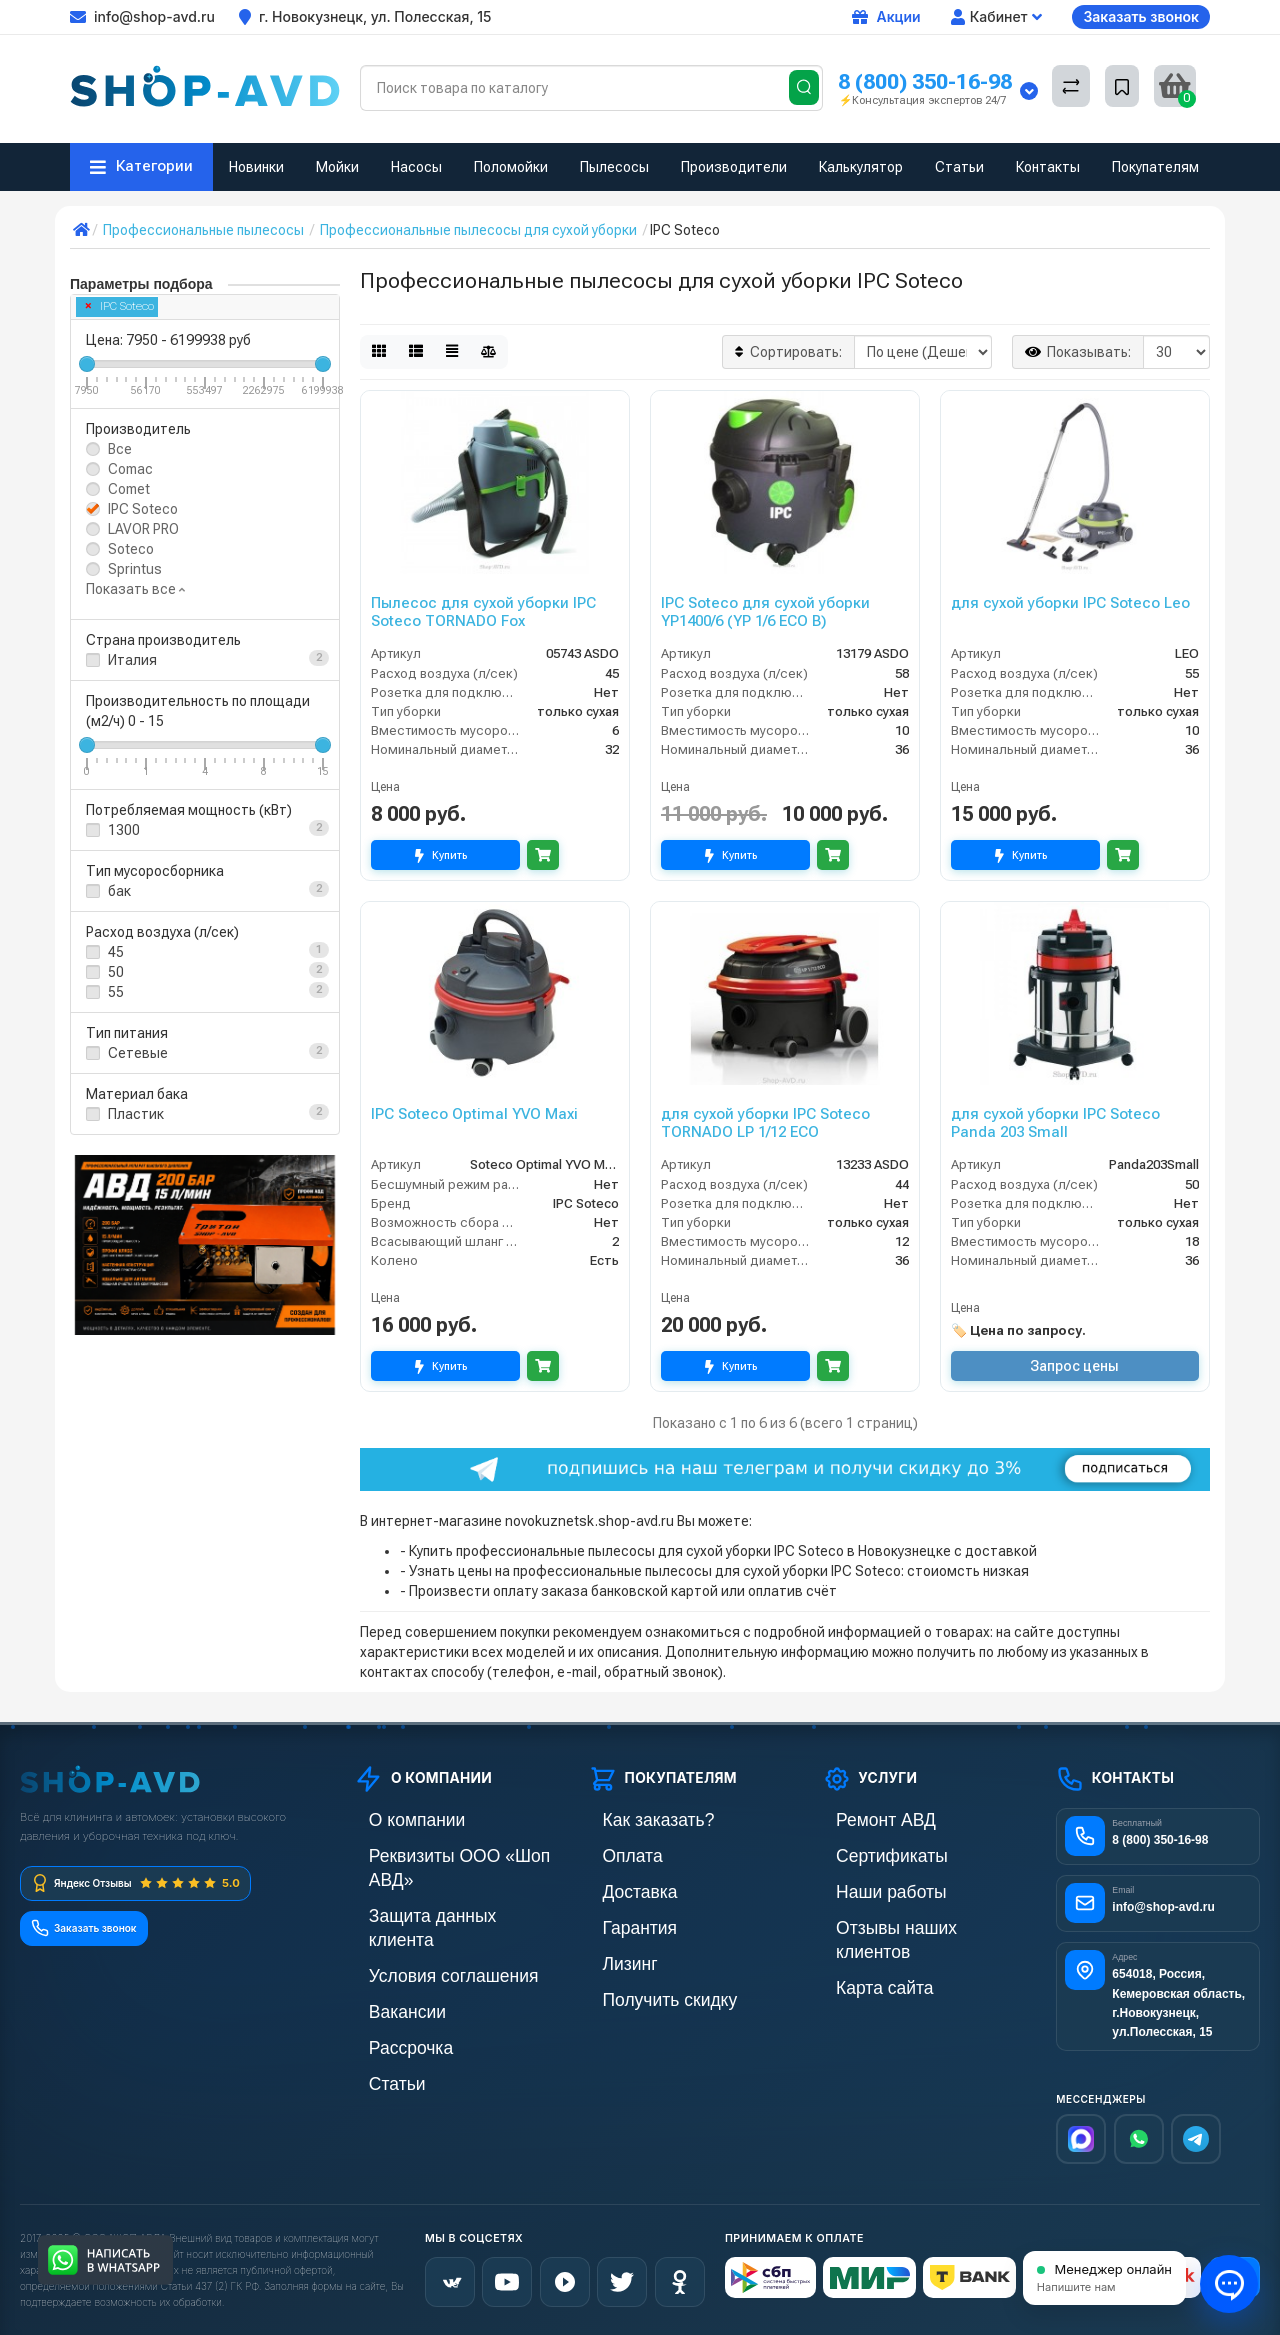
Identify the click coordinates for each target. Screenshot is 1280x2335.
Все (120, 449)
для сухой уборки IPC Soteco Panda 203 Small (1055, 1123)
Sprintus (135, 569)
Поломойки (511, 167)
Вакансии (385, 1955)
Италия (132, 660)
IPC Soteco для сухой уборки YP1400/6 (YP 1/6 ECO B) (765, 612)
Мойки (337, 167)
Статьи (959, 167)
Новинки (256, 167)
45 (116, 952)
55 (116, 992)
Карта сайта (860, 1955)
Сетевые (138, 1053)
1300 (124, 830)
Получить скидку (641, 1989)
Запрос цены (1074, 1366)
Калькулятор (861, 167)
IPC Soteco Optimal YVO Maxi (474, 1114)
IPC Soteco (120, 306)
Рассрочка (387, 1989)
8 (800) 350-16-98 (925, 81)
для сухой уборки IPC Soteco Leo (1070, 603)
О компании (392, 1819)
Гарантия (618, 1921)
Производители (734, 167)
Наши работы (865, 1887)
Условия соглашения (420, 1921)
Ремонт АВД (861, 1819)
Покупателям (1155, 167)
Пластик (136, 1114)
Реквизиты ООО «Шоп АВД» (444, 1853)
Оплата (612, 1853)
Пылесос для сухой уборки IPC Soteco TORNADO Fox (483, 612)
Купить (445, 855)
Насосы (416, 167)
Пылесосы (614, 167)
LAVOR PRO (143, 529)
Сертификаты (866, 1853)
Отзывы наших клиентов (900, 1921)
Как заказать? (632, 1819)
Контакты (1048, 167)
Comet (129, 489)
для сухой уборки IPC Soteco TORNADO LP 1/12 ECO (765, 1123)
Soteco (131, 549)
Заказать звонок (1141, 16)
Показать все (135, 589)
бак (119, 891)
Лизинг (610, 1955)
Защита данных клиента (431, 1887)
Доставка (618, 1887)
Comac (130, 469)
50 (116, 972)
